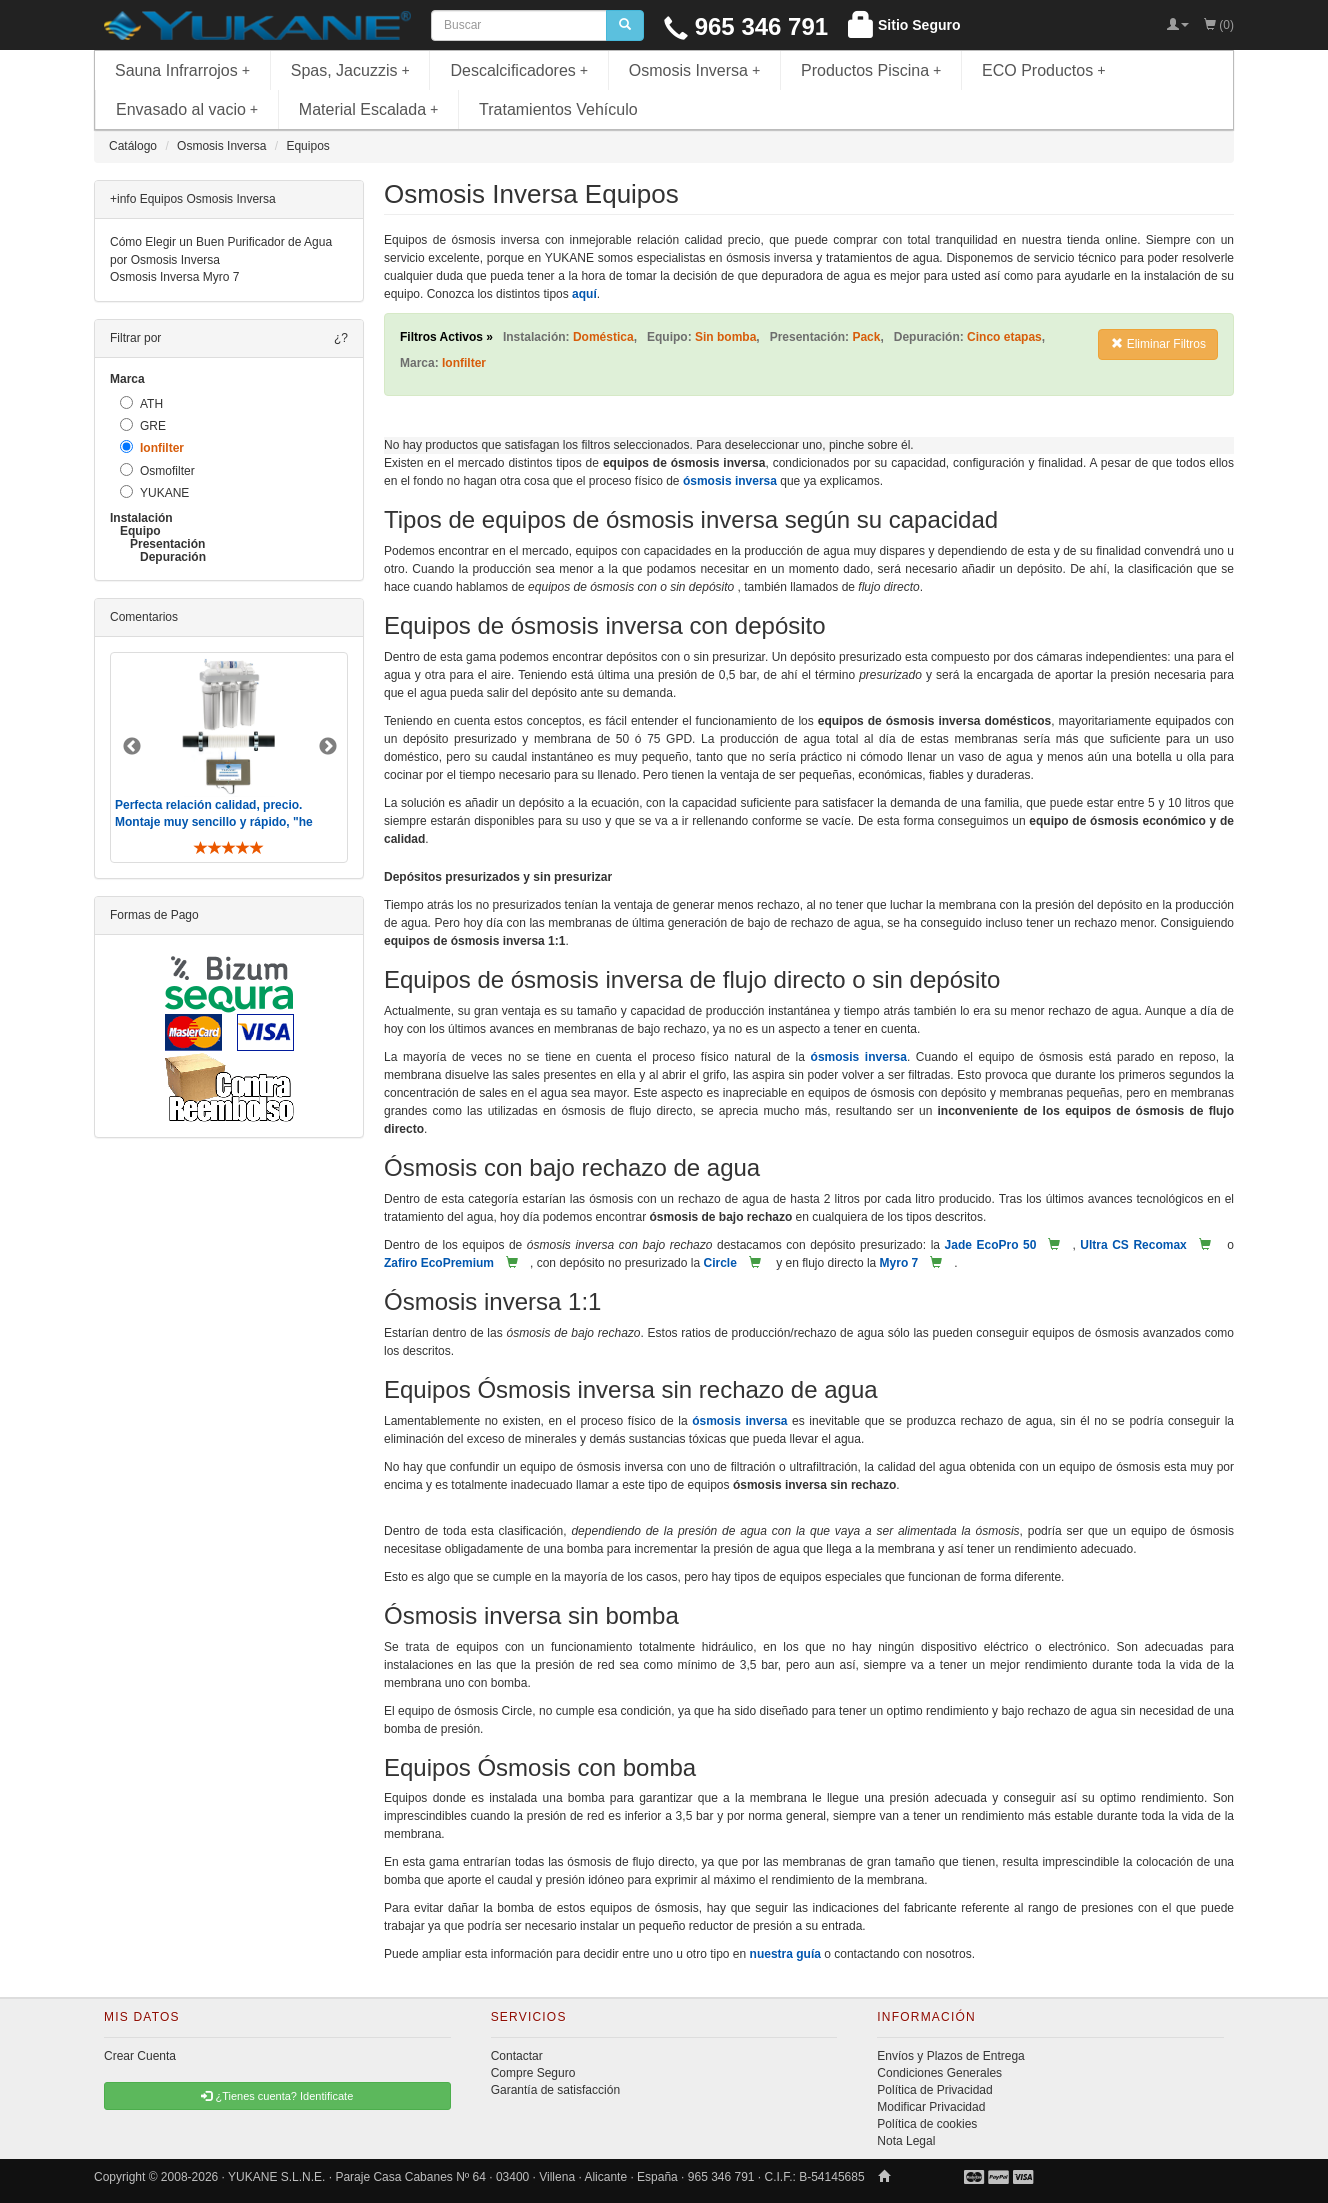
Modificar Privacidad (931, 2107)
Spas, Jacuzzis (350, 70)
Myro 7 (899, 1263)
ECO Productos (1044, 70)
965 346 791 (746, 26)
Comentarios (144, 617)
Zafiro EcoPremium (439, 1263)
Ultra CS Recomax (1133, 1245)
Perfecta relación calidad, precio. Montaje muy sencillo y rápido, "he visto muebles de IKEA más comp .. (216, 822)
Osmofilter (157, 470)
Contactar (517, 2056)
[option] (229, 757)
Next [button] (328, 747)
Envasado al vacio (187, 109)
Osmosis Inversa (695, 70)
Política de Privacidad (934, 2090)
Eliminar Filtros (1158, 344)
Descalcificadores (519, 70)
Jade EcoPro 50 (991, 1245)
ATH (141, 403)
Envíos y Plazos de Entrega (950, 2056)
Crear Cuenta (140, 2056)
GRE (143, 425)
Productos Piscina (871, 70)
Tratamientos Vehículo (558, 109)
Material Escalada (369, 109)
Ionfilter (152, 447)
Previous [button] (132, 747)
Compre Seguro (533, 2073)
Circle (719, 1263)
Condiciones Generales (939, 2073)
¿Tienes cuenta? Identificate (277, 2096)
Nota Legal (906, 2141)
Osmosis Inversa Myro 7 (174, 277)
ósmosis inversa (730, 481)
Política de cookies (927, 2124)
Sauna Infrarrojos (182, 70)
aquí (584, 294)
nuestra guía (785, 1954)
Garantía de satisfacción (555, 2090)
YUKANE (154, 492)
